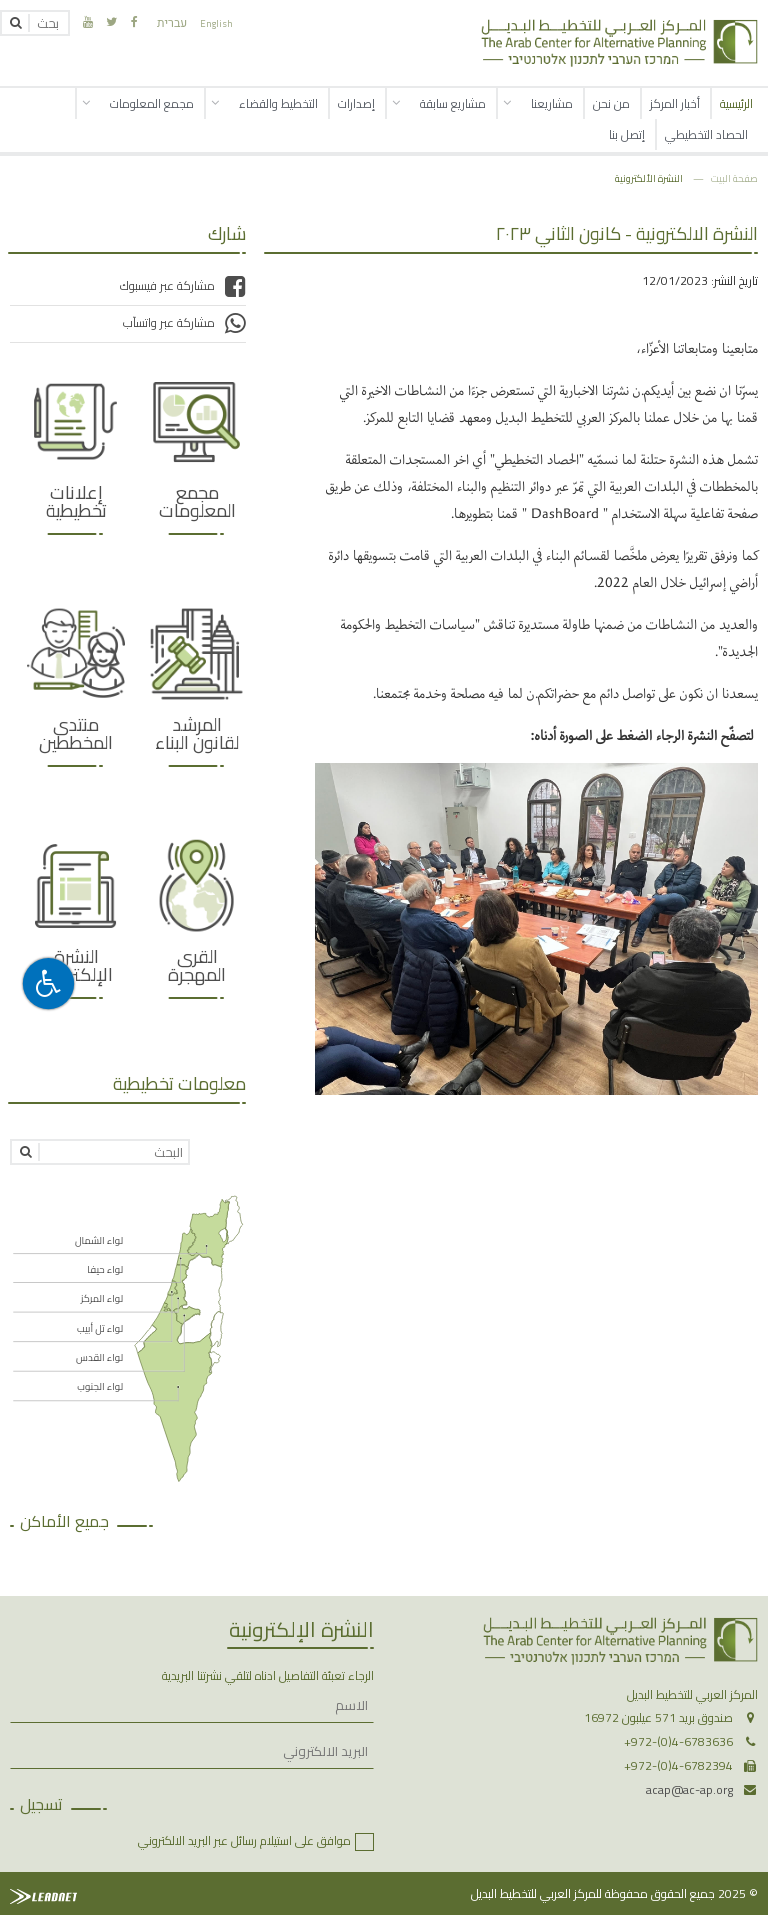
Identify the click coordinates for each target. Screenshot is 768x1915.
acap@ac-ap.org (689, 1789)
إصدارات (356, 103)
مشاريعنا (552, 103)
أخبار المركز (675, 103)
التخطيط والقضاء (278, 103)
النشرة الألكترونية (649, 178)
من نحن (611, 103)
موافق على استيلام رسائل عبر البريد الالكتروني (244, 1840)
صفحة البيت (734, 178)
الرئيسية (736, 103)
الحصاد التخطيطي (706, 134)
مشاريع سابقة (453, 103)
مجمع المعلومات (152, 103)
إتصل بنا (627, 134)
